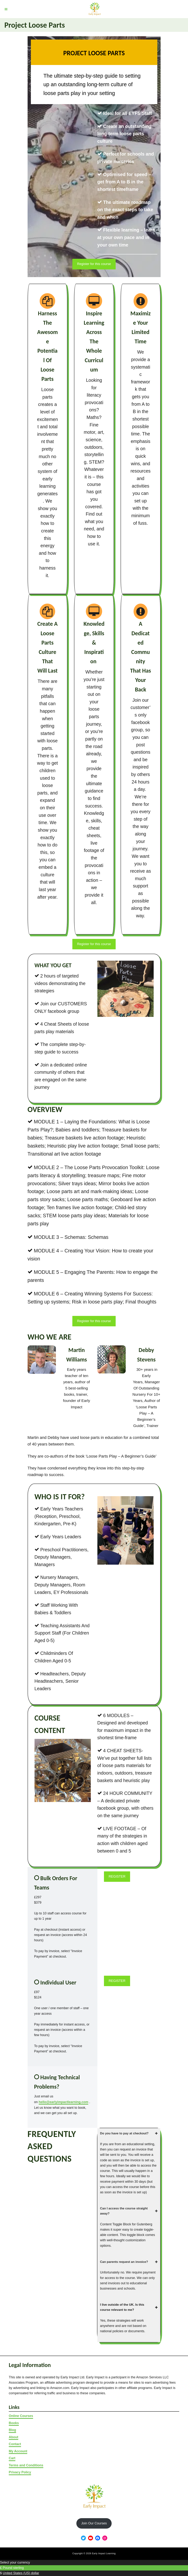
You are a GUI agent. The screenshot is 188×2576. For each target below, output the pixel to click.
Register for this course (94, 264)
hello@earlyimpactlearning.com (63, 2102)
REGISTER (117, 1876)
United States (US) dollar (21, 2573)
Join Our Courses (94, 2523)
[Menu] (6, 9)
